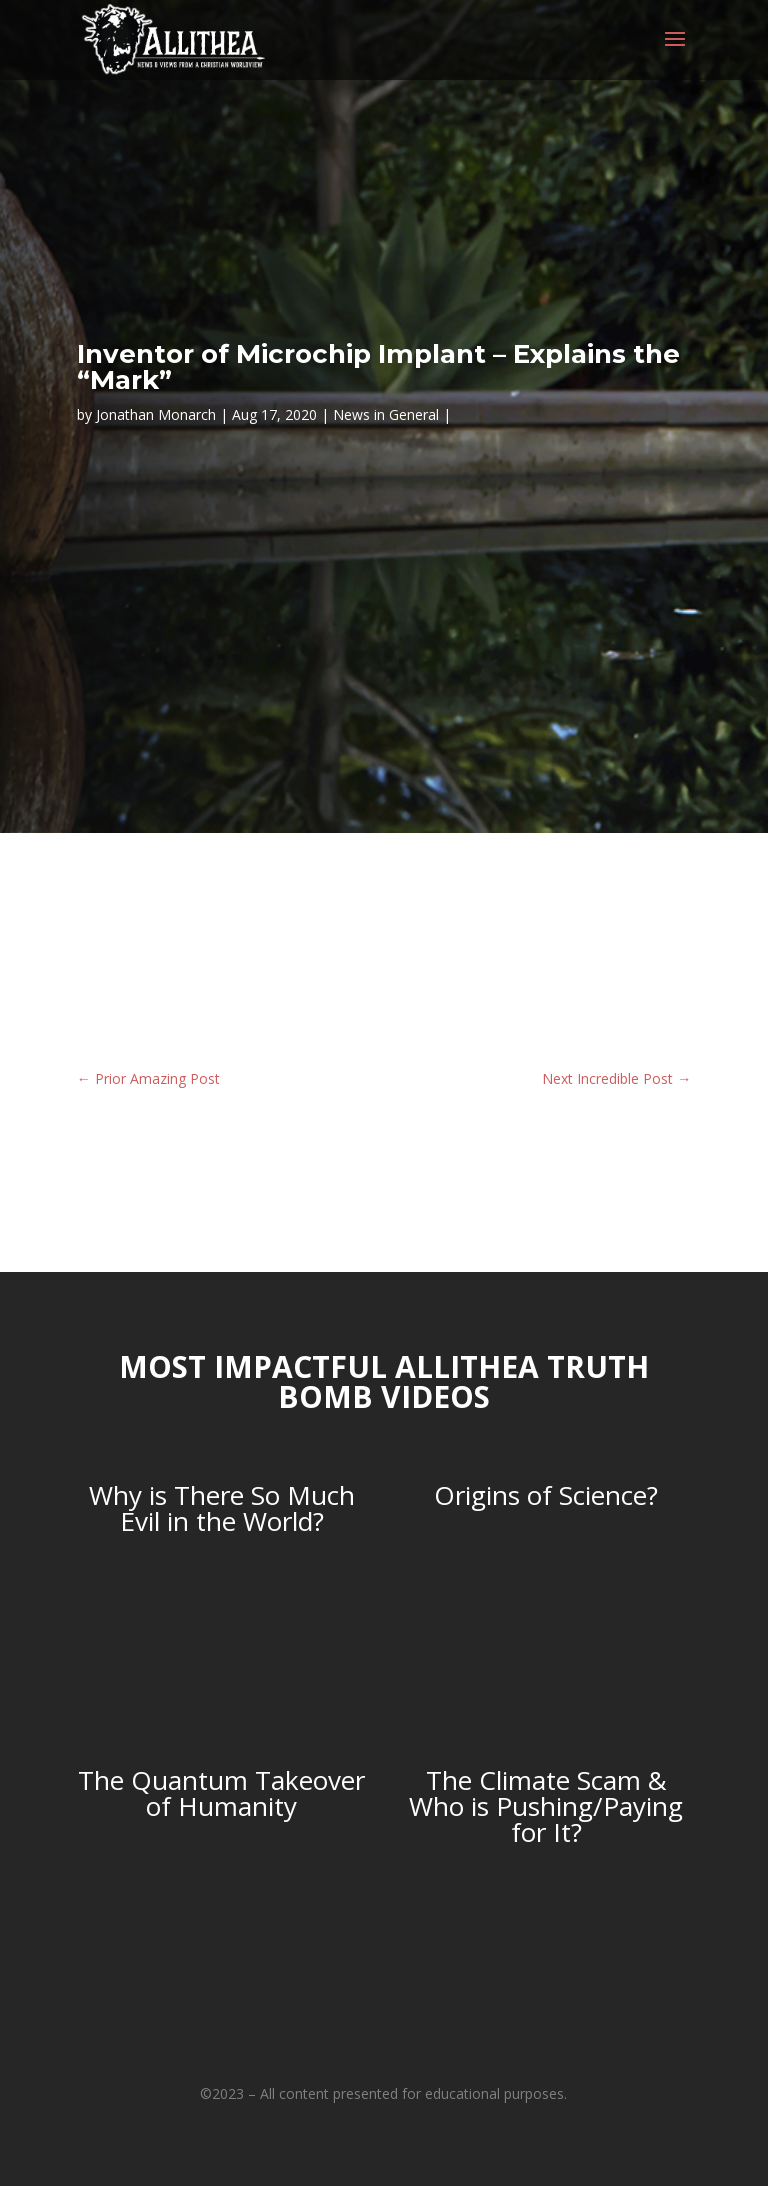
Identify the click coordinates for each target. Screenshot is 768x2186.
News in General (386, 414)
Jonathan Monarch (156, 414)
